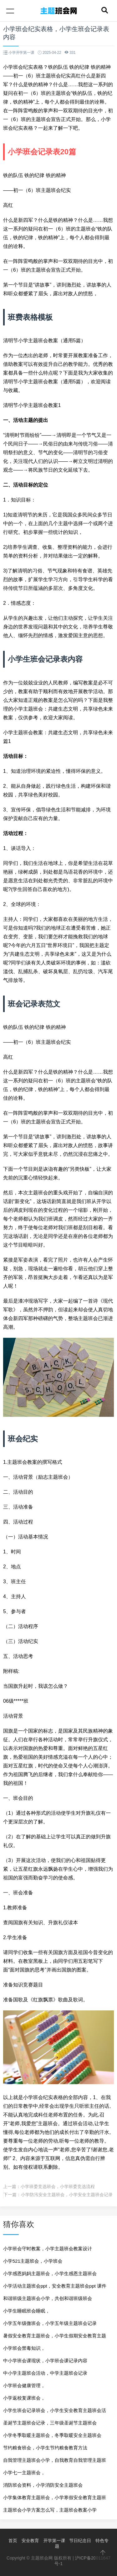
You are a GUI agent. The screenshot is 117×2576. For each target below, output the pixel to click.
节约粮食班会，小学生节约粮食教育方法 (45, 2447)
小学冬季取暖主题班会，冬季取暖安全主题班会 (52, 2435)
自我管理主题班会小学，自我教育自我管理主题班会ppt (54, 2461)
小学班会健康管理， (24, 2385)
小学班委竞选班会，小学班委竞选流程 (58, 2186)
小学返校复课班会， (24, 2398)
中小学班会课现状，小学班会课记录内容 (45, 2360)
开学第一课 (54, 2540)
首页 (12, 2540)
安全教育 (30, 2540)
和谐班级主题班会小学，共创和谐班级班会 (47, 2298)
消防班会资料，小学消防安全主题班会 (43, 2485)
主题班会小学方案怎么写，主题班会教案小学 (50, 2510)
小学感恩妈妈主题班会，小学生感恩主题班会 (50, 2273)
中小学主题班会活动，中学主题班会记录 (45, 2373)
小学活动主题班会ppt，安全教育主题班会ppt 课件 (54, 2286)
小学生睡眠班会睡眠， (26, 2310)
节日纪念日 (80, 2540)
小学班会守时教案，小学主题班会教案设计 (47, 2248)
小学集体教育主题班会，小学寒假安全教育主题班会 (54, 2499)
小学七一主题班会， (24, 2472)
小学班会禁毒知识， (24, 2348)
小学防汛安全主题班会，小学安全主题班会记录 (67, 2194)
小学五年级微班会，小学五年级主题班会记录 (50, 2323)
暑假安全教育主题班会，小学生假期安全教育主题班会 (54, 2337)
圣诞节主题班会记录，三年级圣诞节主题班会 (50, 2422)
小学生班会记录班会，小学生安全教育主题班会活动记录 (54, 2412)
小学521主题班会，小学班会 (32, 2261)
